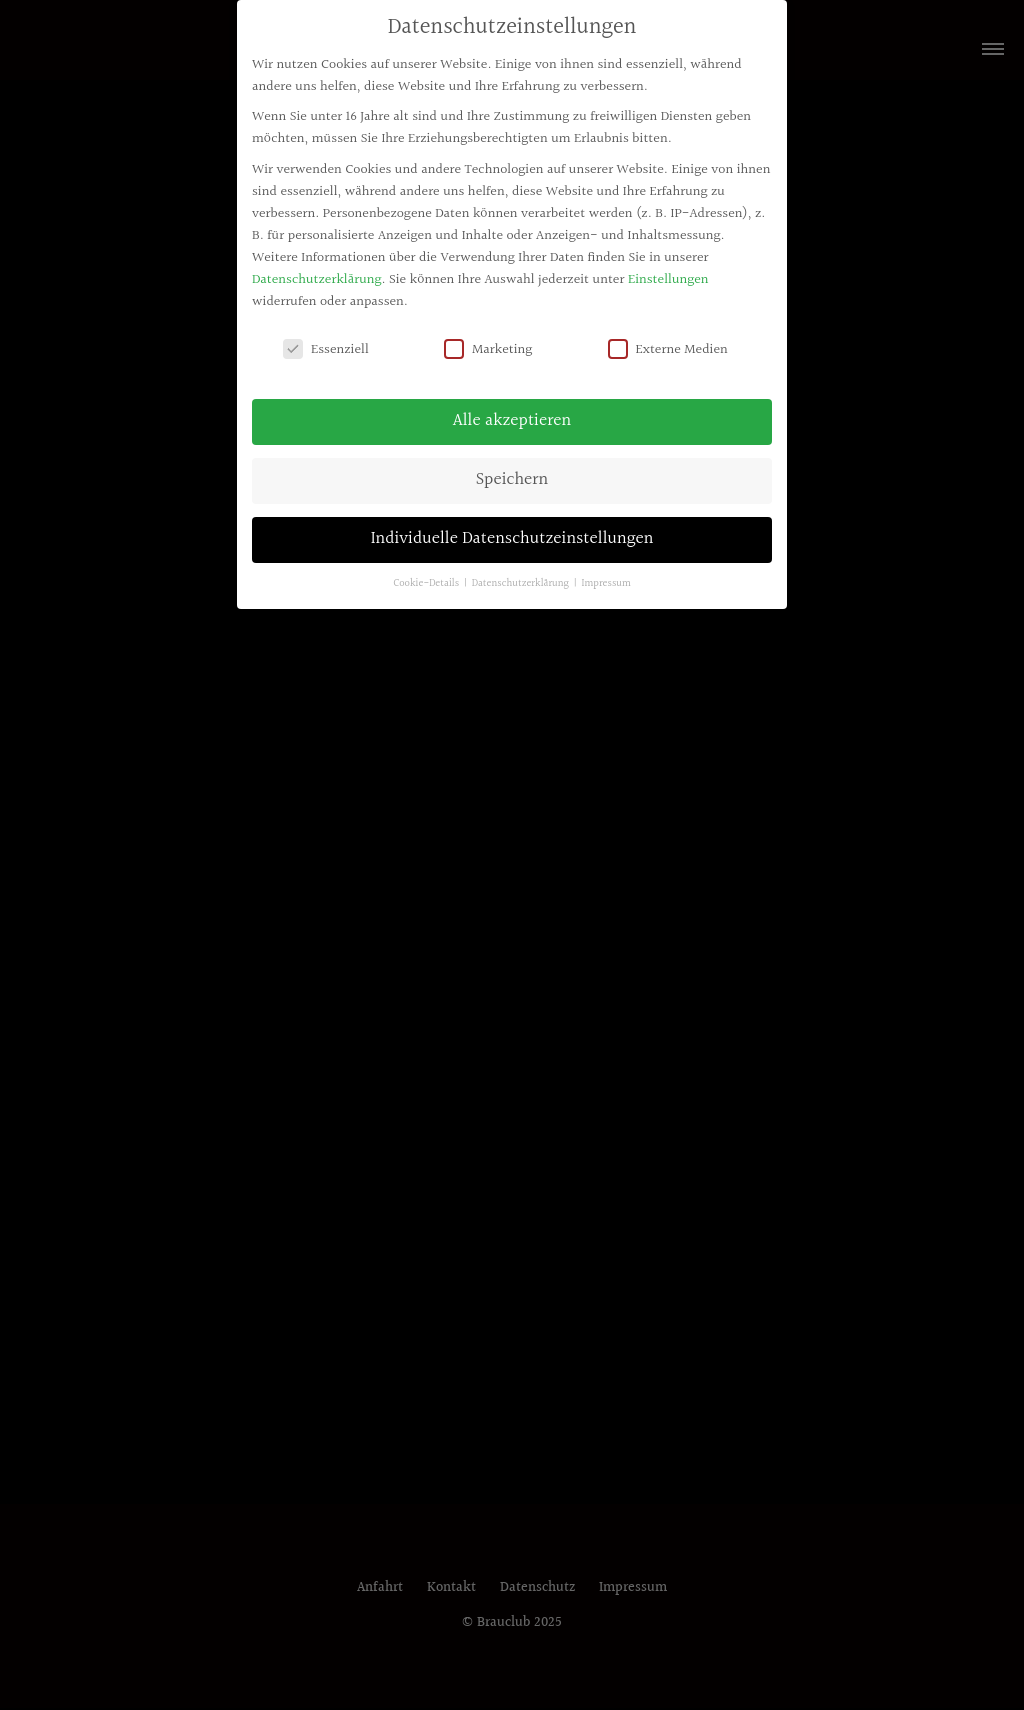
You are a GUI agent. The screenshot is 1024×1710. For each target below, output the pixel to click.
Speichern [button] (512, 480)
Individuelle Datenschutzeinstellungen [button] (512, 539)
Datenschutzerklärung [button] (522, 584)
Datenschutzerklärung (317, 280)
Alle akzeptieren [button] (512, 421)
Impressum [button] (606, 584)
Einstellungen (668, 280)
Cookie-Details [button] (427, 584)
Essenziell (326, 350)
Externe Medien (668, 350)
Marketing (488, 350)
